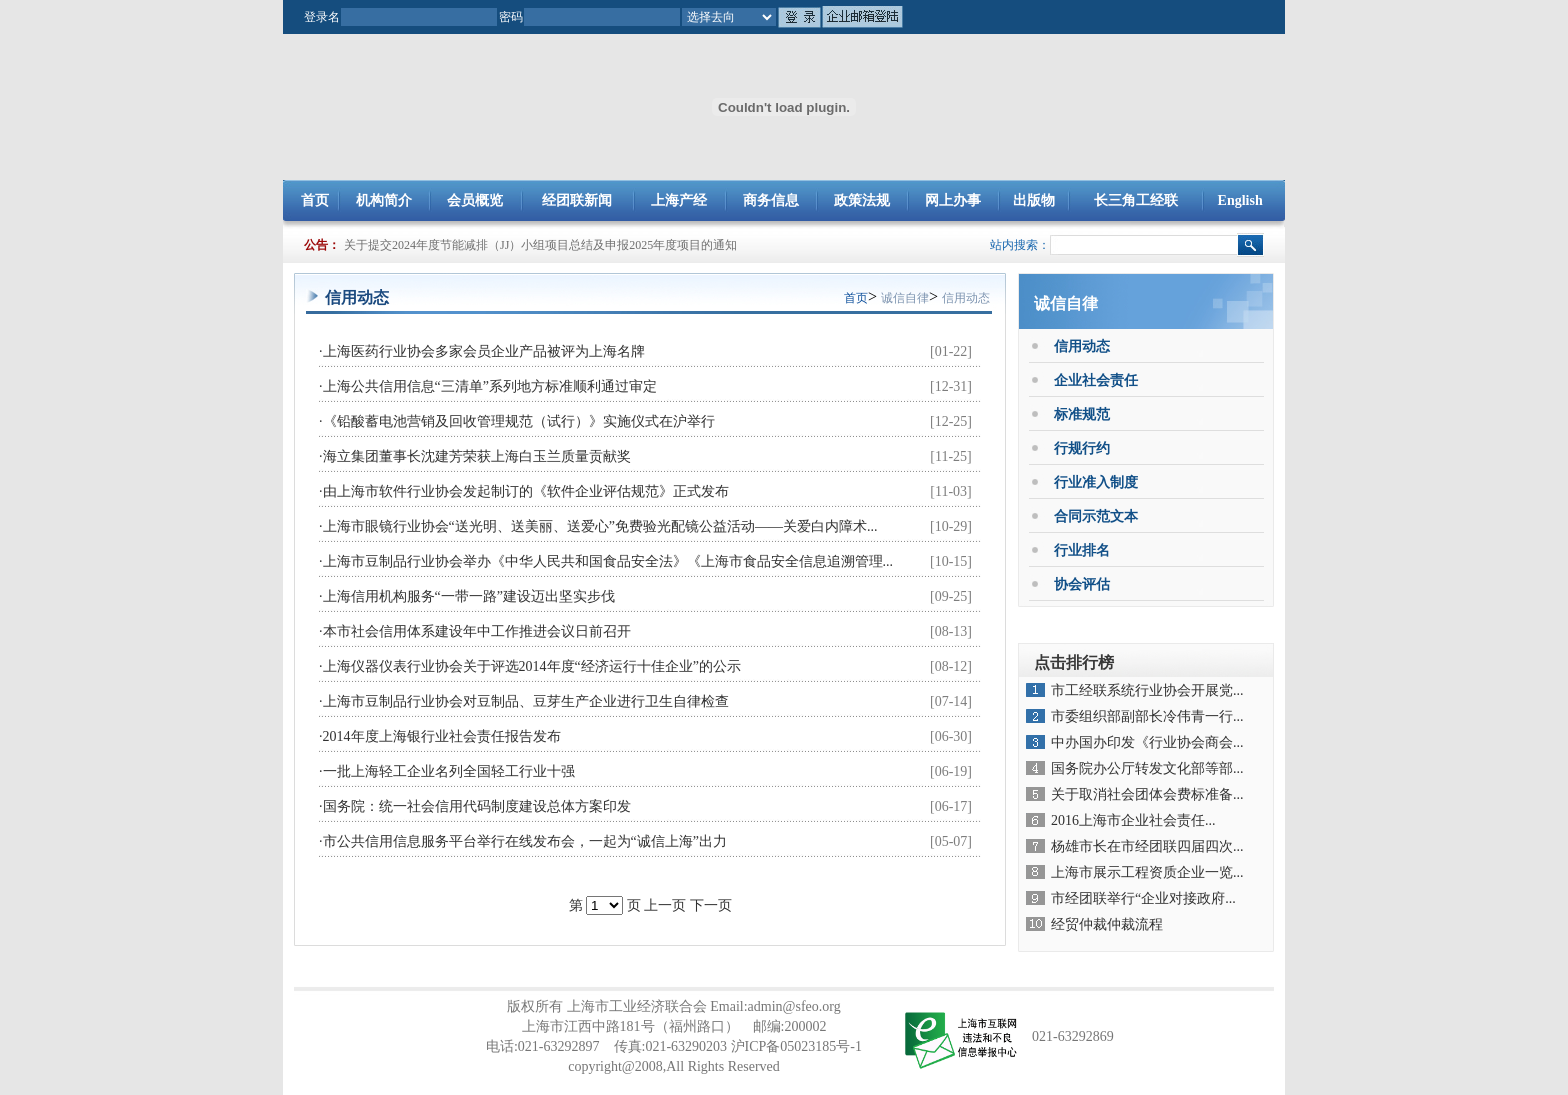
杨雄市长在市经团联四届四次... (1147, 846)
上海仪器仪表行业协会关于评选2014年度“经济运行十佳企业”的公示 (532, 666)
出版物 (1034, 200)
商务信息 (771, 200)
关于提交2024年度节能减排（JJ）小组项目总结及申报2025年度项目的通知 (540, 245)
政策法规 (862, 200)
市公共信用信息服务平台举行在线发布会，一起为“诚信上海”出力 (525, 841)
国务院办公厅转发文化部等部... (1147, 768)
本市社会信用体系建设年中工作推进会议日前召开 (477, 631)
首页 (315, 200)
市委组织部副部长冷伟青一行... (1147, 716)
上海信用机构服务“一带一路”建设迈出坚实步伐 (469, 596)
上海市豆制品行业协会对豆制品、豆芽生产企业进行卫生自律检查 (526, 701)
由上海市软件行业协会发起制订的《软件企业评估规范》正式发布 (526, 491)
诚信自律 (905, 298)
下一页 (711, 905)
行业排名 (1082, 550)
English (1240, 200)
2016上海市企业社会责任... (1133, 820)
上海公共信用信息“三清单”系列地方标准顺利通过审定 (490, 386)
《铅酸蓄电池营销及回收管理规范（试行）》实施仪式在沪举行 (519, 421)
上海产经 (679, 200)
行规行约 (1082, 448)
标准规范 (1082, 414)
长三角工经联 (1136, 200)
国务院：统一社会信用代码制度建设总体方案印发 (477, 806)
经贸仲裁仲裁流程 (1107, 924)
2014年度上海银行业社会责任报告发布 (442, 736)
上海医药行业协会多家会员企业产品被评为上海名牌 (484, 351)
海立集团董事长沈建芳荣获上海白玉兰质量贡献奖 (477, 456)
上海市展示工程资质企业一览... (1147, 872)
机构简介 (384, 200)
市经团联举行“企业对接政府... (1143, 898)
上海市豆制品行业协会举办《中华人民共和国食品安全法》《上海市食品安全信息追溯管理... (608, 561)
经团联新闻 (577, 200)
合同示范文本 (1096, 516)
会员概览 (475, 200)
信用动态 (966, 298)
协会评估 (1082, 584)
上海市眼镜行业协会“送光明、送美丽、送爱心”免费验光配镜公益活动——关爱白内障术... (600, 526)
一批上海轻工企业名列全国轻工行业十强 (449, 771)
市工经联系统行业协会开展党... (1147, 690)
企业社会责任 (1096, 380)
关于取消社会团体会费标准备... (1147, 794)
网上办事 (953, 200)
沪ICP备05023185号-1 (796, 1046)
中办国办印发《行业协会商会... (1147, 742)
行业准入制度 (1096, 482)
